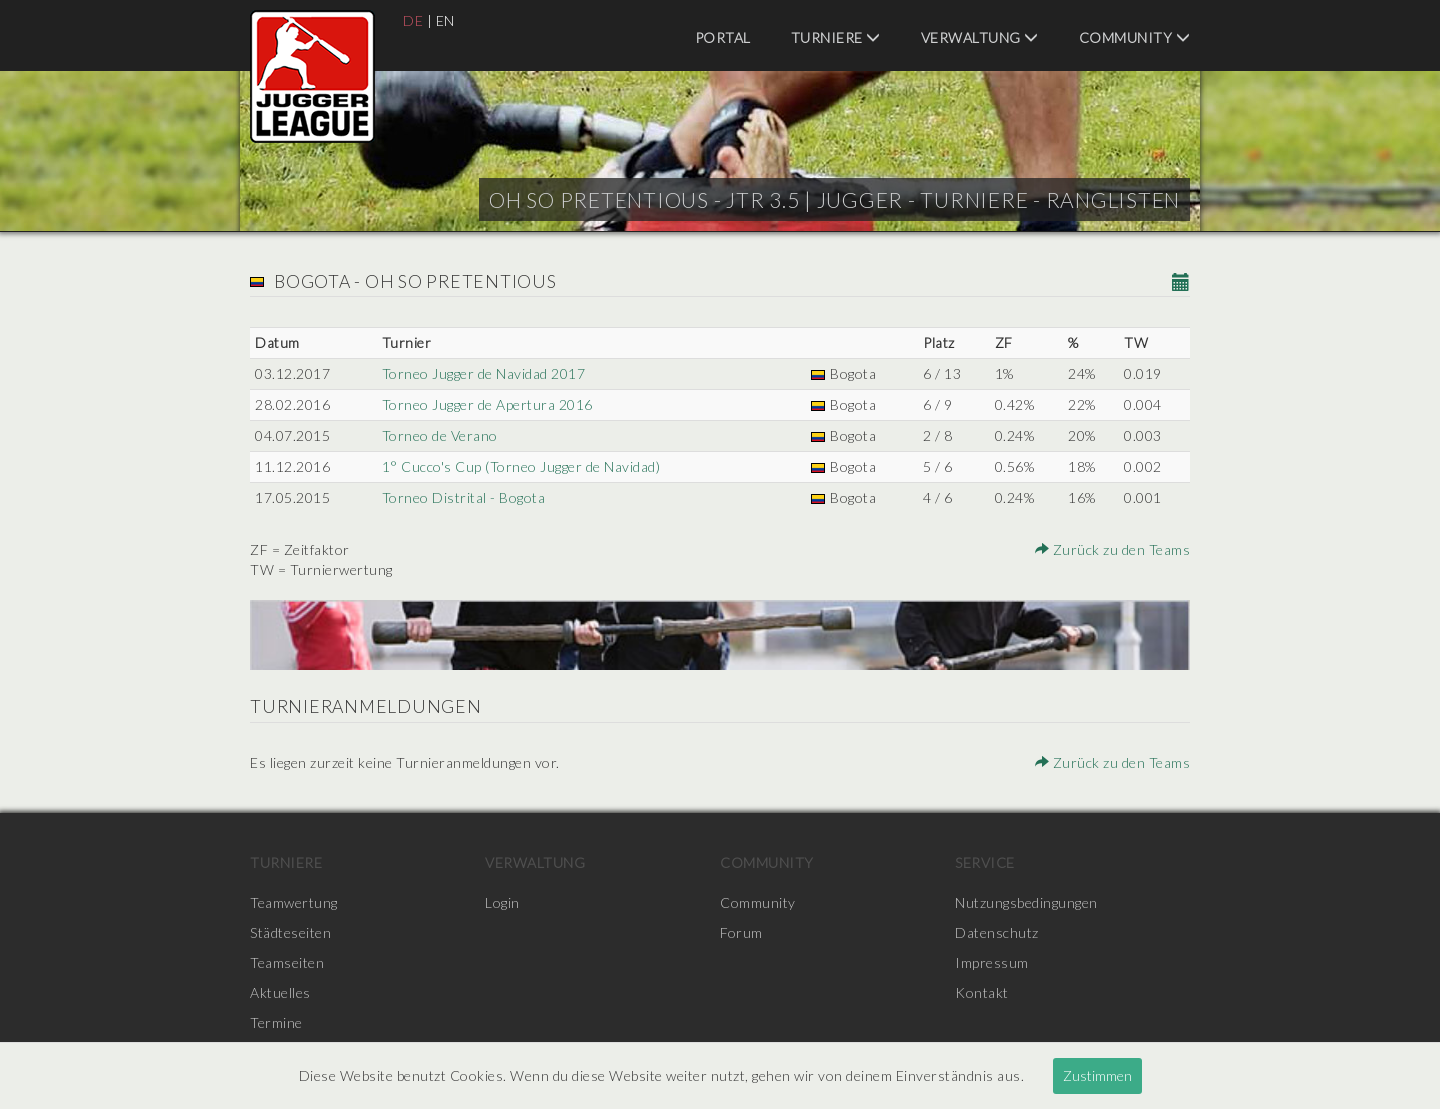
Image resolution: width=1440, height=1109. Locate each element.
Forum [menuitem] (741, 932)
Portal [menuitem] (723, 37)
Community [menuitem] (1135, 37)
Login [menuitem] (502, 902)
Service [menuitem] (985, 862)
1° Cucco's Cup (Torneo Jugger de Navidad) (521, 466)
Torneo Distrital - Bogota (464, 497)
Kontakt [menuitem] (982, 992)
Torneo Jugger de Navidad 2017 (484, 373)
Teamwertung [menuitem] (294, 902)
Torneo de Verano (440, 435)
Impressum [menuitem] (992, 962)
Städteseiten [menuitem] (290, 932)
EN (445, 20)
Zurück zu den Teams (1113, 549)
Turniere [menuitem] (836, 37)
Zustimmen (1097, 1075)
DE (413, 20)
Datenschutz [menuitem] (997, 932)
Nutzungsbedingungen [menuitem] (1026, 902)
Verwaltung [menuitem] (980, 37)
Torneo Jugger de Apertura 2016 (487, 404)
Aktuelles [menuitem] (280, 992)
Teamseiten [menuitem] (287, 962)
